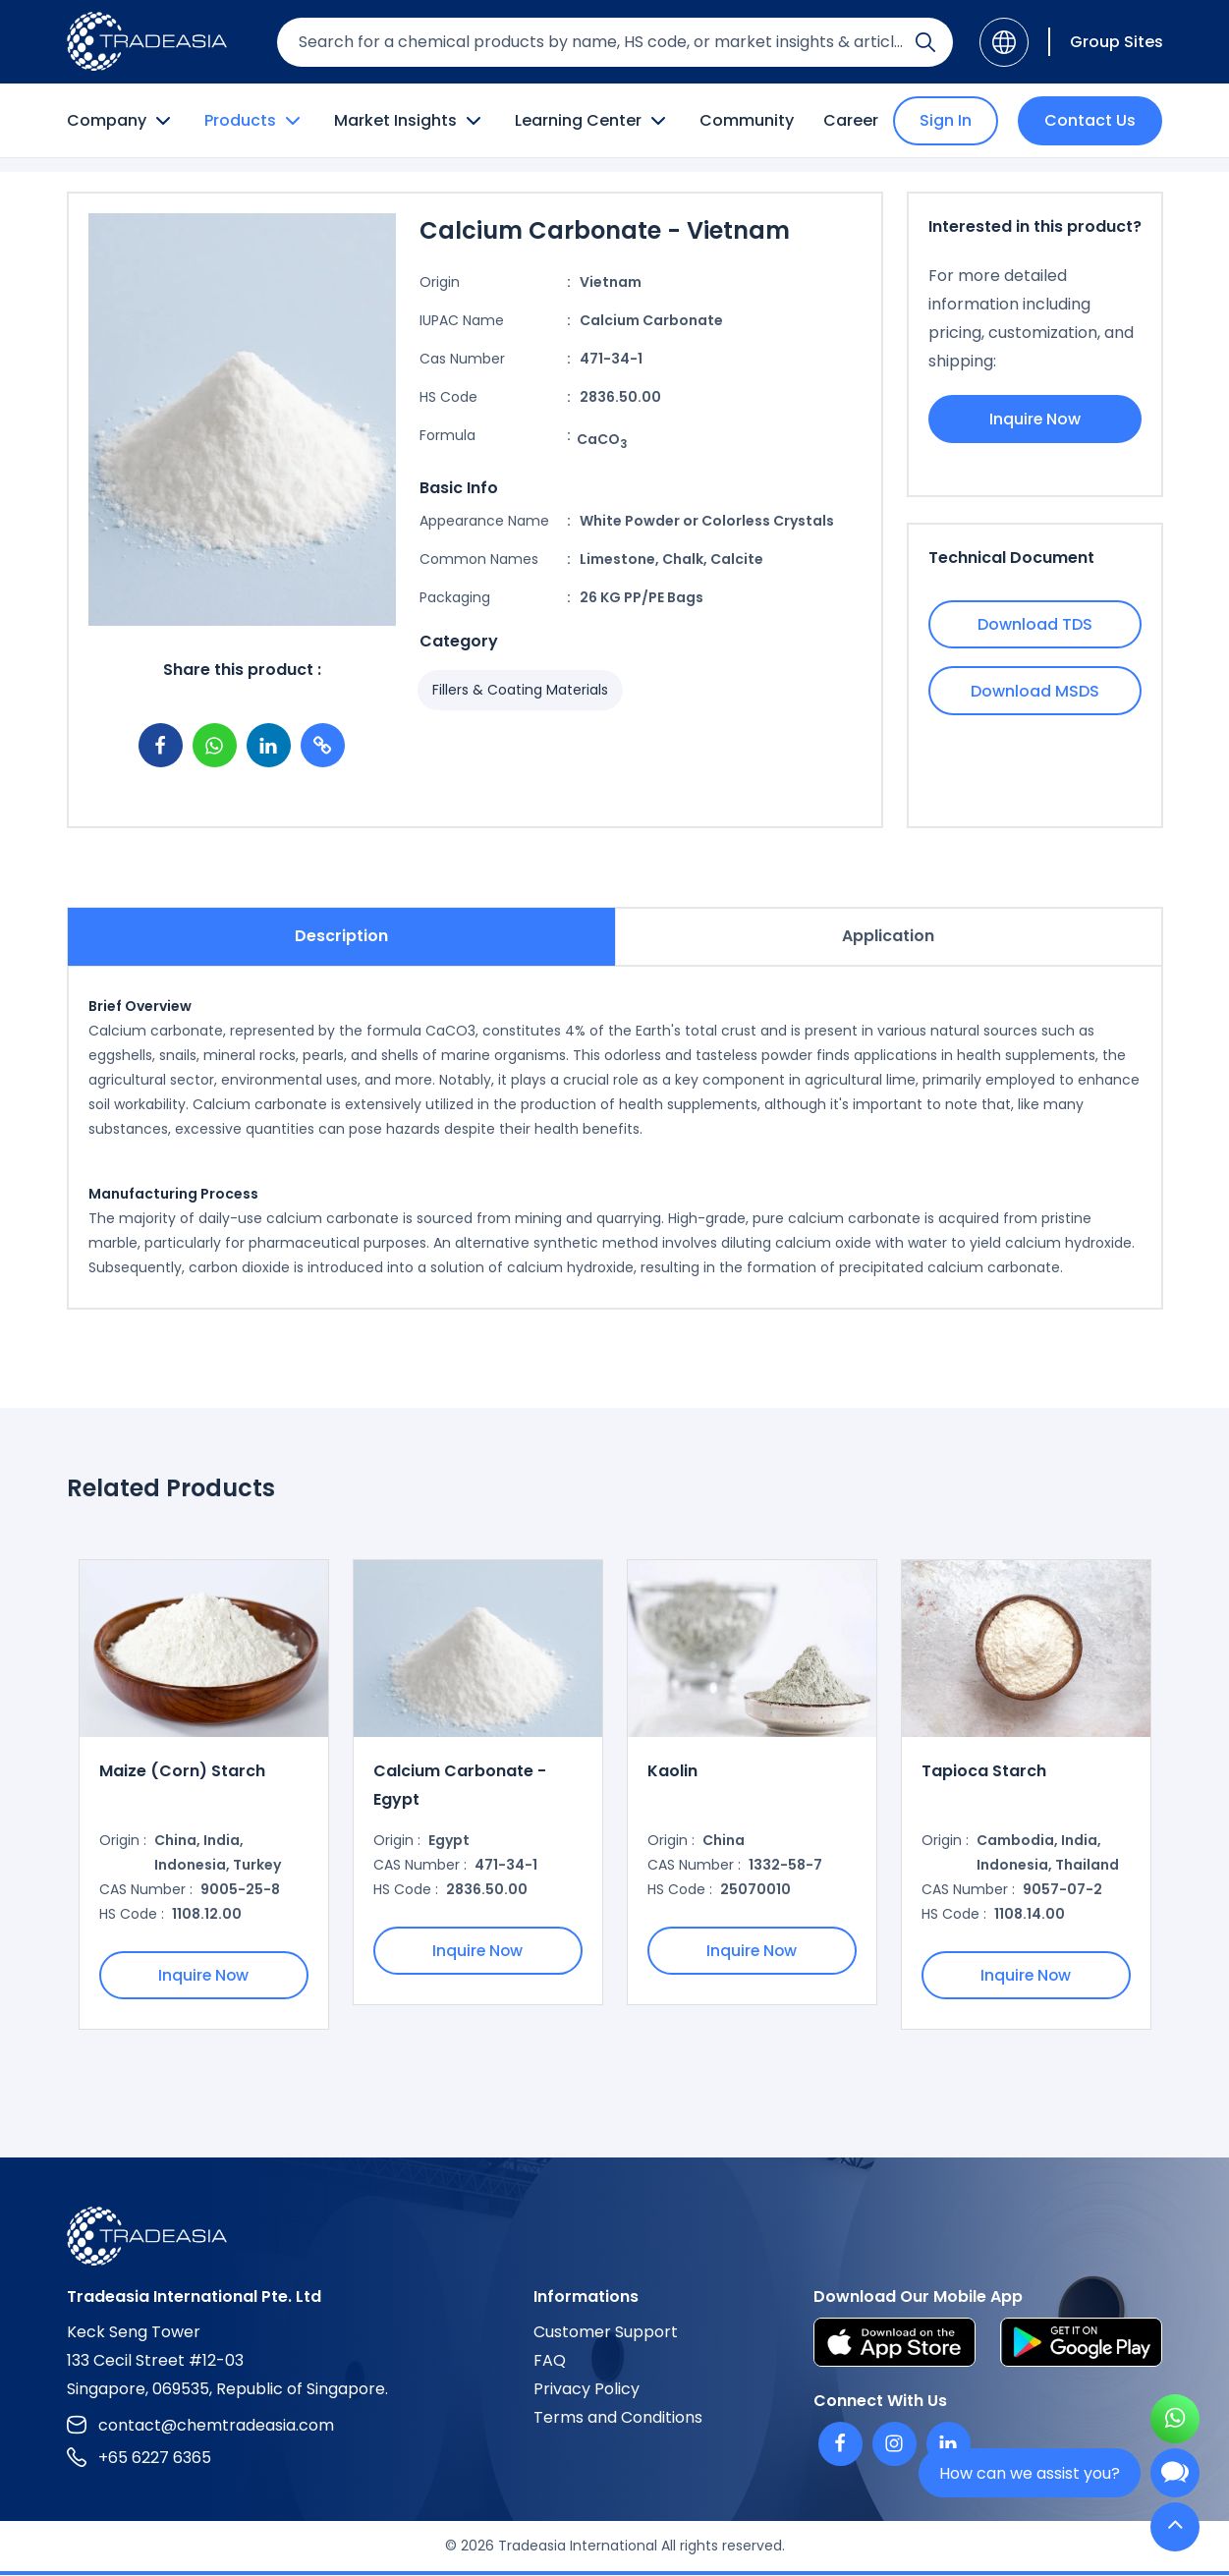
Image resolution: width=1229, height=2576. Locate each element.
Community (746, 120)
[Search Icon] (925, 46)
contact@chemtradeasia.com (200, 2426)
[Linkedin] (948, 2445)
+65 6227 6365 (139, 2458)
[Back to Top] (1175, 2528)
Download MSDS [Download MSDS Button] (1035, 691)
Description (341, 935)
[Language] (1004, 42)
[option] (204, 1795)
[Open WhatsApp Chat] (1175, 2421)
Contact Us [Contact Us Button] (1090, 120)
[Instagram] (894, 2445)
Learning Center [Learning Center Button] (592, 121)
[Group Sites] (1105, 42)
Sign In (946, 120)
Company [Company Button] (121, 121)
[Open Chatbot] (1175, 2477)
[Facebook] (840, 2445)
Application (888, 935)
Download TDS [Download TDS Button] (1035, 624)
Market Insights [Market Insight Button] (409, 121)
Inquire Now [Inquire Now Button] (1034, 419)
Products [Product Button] (254, 121)
